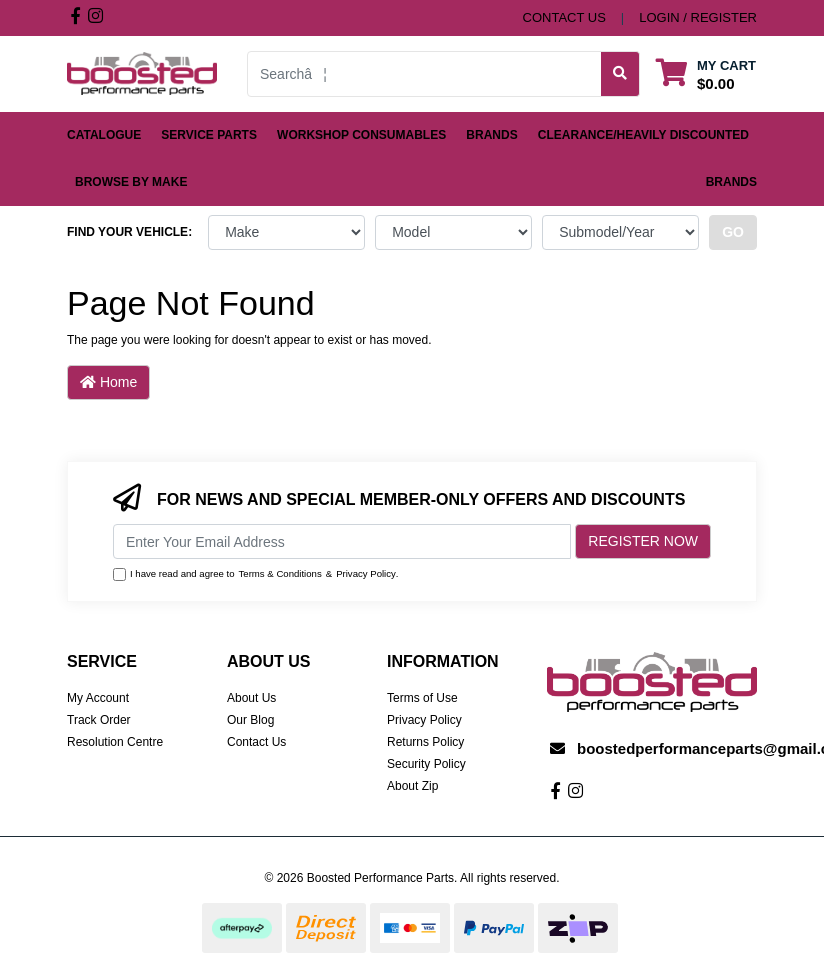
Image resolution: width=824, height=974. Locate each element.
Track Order (99, 720)
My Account (98, 698)
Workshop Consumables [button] (361, 135)
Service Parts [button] (209, 135)
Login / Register (698, 17)
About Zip (412, 786)
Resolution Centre (115, 742)
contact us (564, 17)
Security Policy (426, 764)
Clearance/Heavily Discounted (643, 135)
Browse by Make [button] (131, 182)
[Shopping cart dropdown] (706, 73)
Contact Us (256, 742)
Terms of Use (422, 698)
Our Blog (250, 720)
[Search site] (620, 74)
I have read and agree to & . (256, 574)
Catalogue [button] (104, 135)
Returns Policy (425, 742)
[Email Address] (342, 541)
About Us (251, 698)
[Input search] (424, 74)
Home (108, 382)
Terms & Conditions (280, 573)
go (733, 232)
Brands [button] (491, 135)
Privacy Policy (366, 573)
